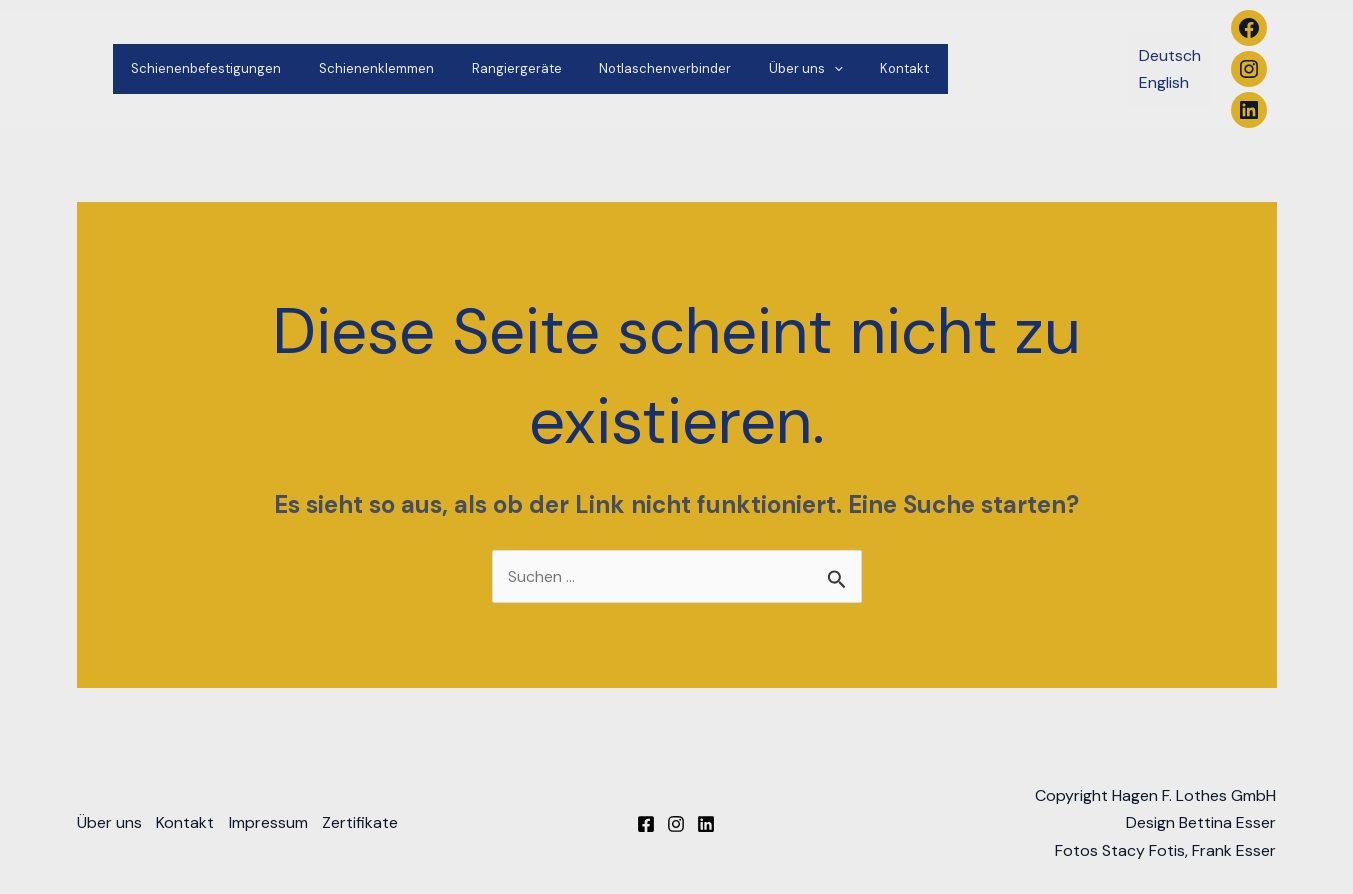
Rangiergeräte (488, 68)
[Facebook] (646, 825)
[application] (782, 69)
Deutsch (1170, 55)
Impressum (271, 823)
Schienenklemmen (359, 68)
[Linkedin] (706, 825)
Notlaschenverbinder (625, 68)
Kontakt (840, 68)
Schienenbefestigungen (201, 68)
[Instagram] (676, 825)
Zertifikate (365, 823)
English (1164, 82)
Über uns (754, 69)
